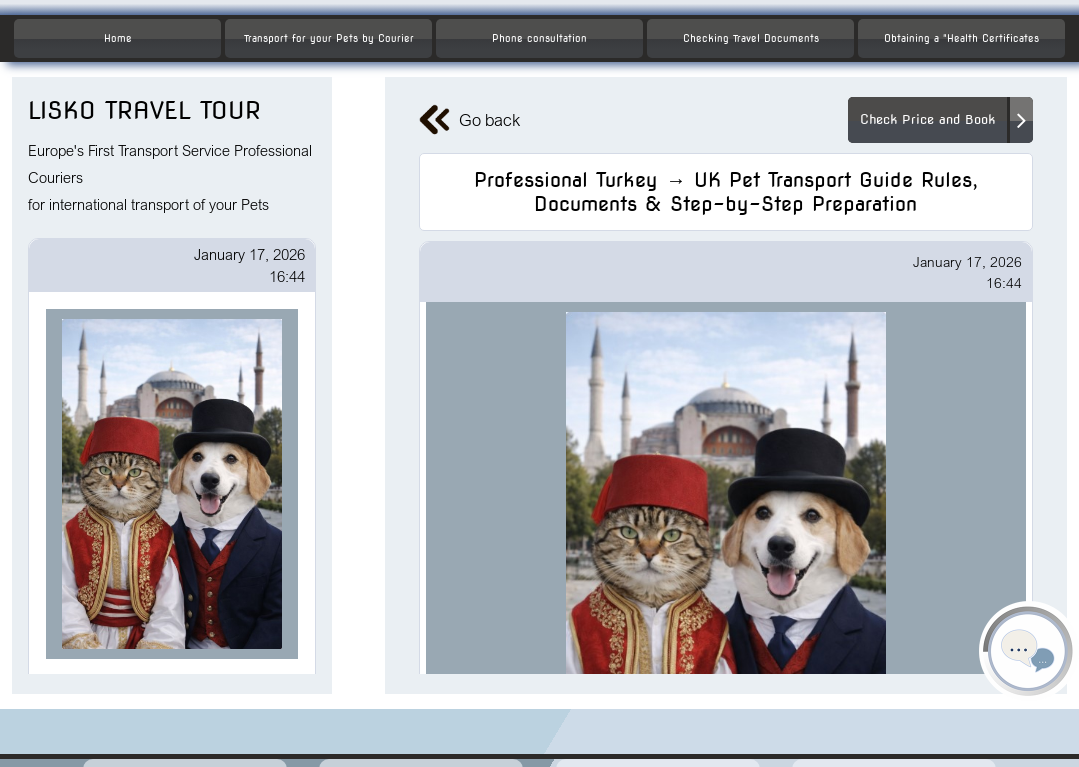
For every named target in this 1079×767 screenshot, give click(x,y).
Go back (469, 120)
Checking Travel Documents (751, 38)
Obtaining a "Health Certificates (961, 38)
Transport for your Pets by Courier (329, 38)
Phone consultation (539, 38)
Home (118, 38)
